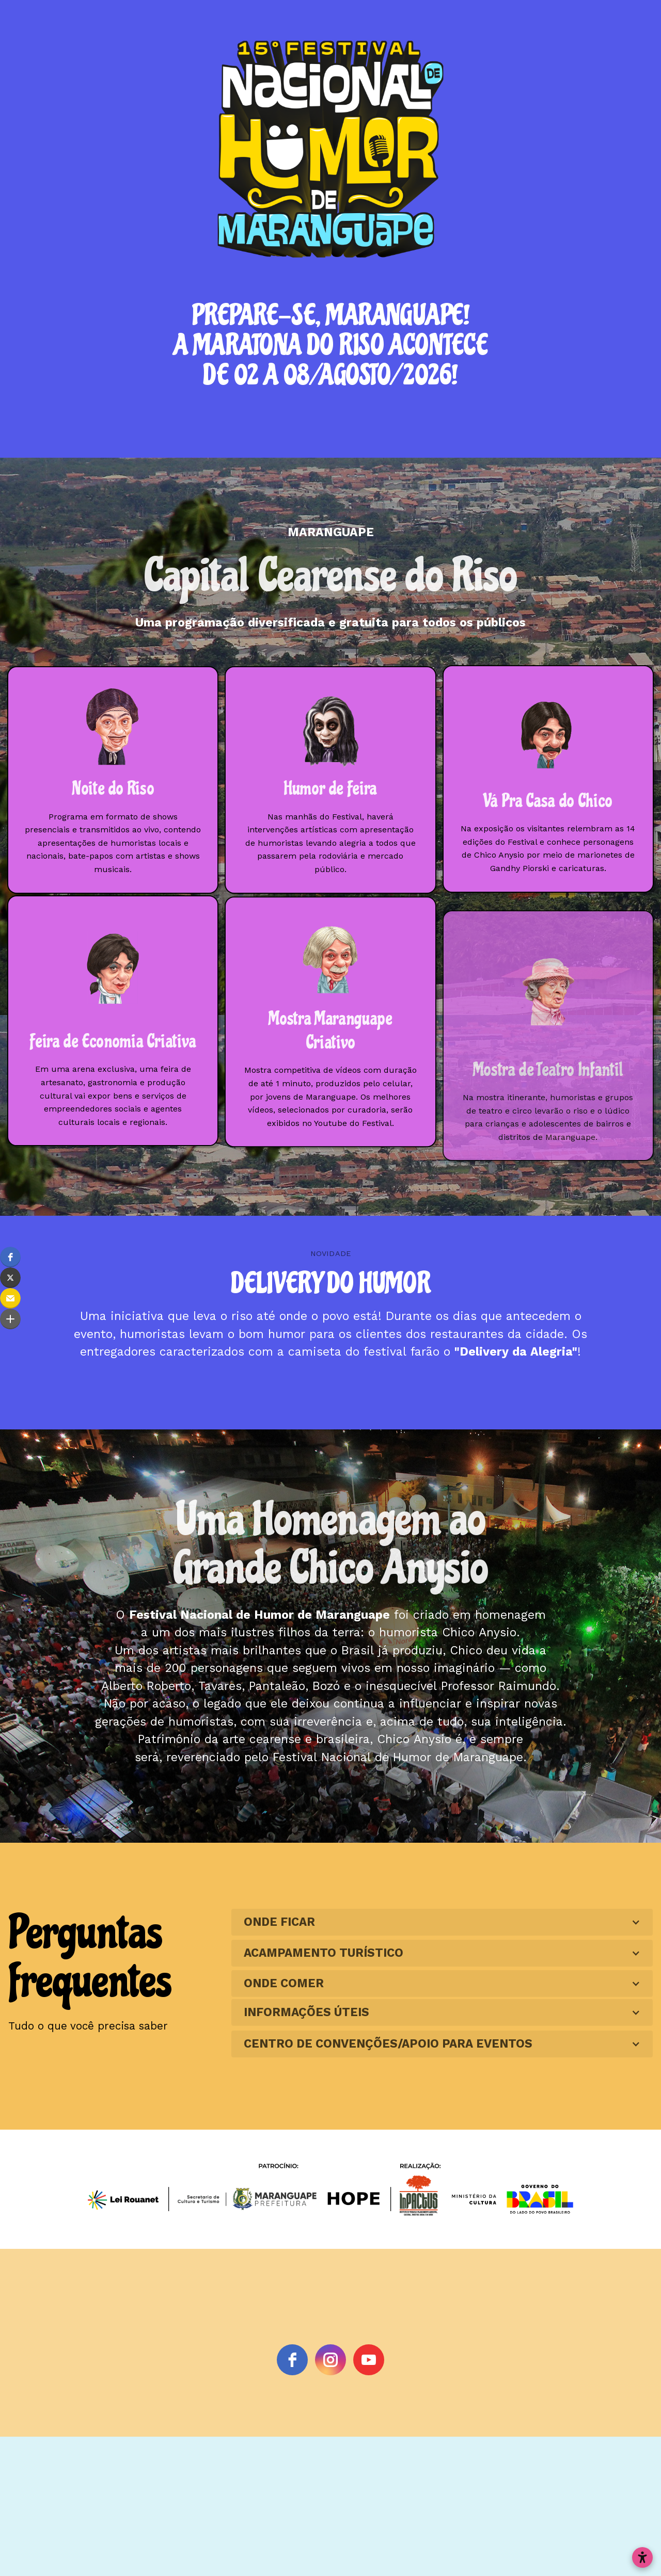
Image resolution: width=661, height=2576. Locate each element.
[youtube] (368, 2359)
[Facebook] (292, 2359)
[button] (10, 1257)
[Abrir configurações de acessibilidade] (642, 2557)
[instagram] (330, 2359)
